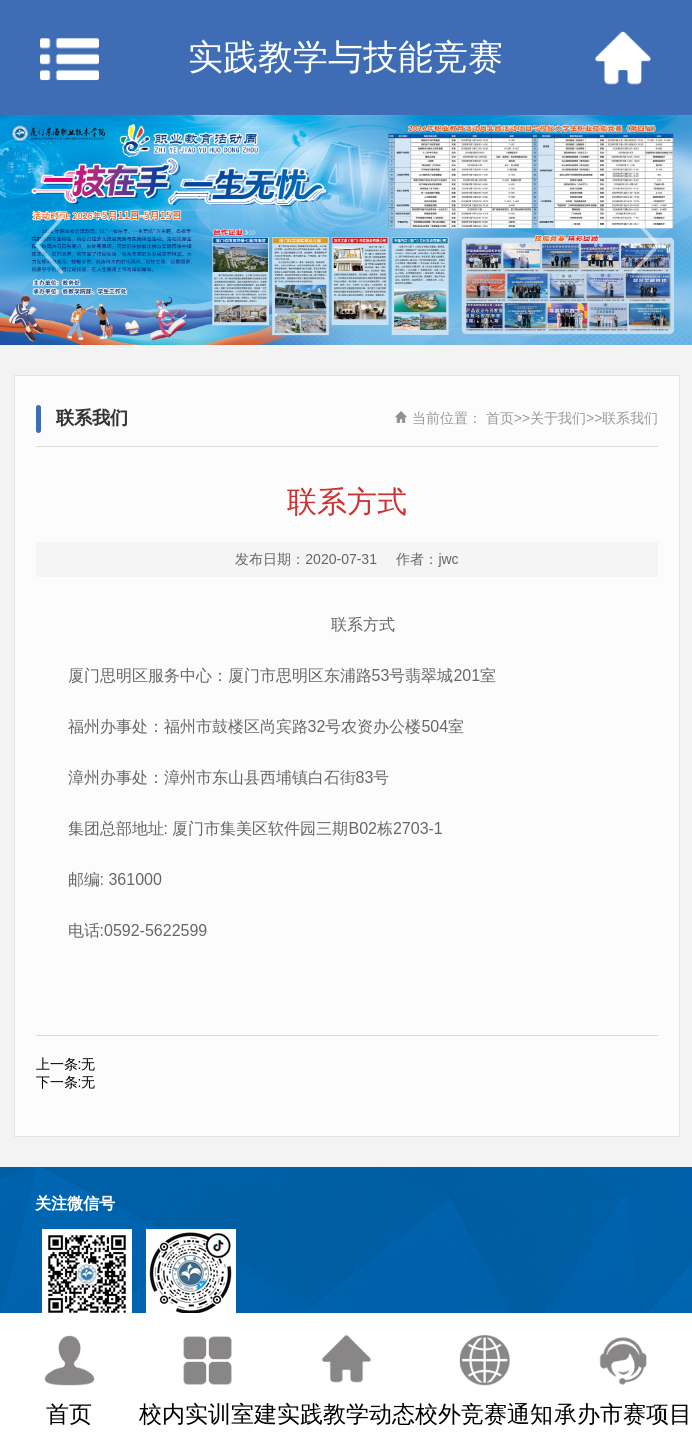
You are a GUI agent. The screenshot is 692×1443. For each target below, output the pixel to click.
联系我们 (630, 418)
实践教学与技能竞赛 (345, 57)
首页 (500, 418)
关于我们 (558, 418)
